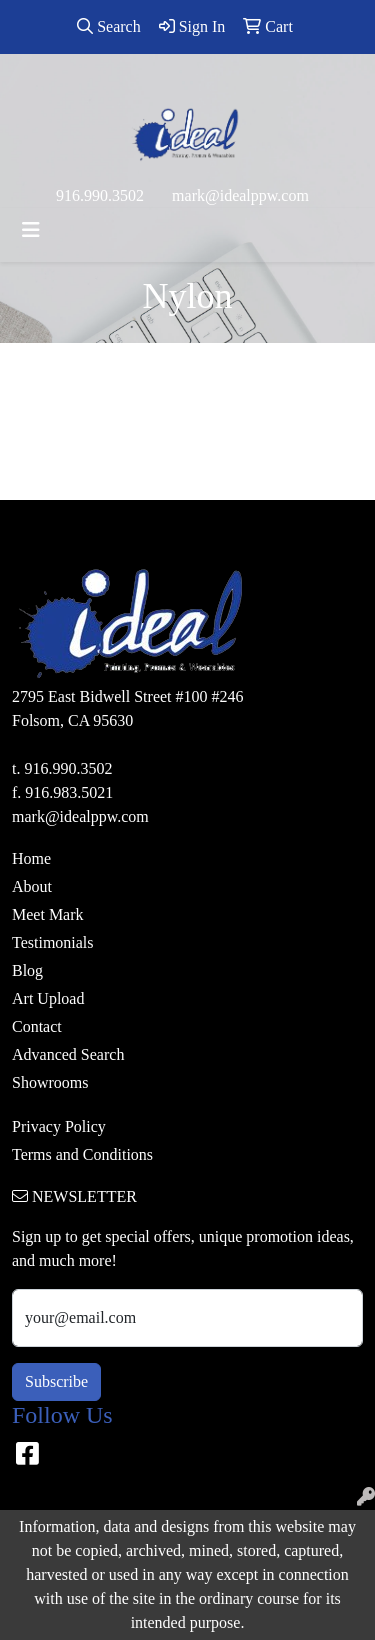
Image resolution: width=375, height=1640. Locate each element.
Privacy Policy (59, 1126)
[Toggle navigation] (31, 230)
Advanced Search (68, 1054)
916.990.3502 (100, 195)
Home (31, 858)
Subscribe (56, 1381)
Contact (37, 1026)
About (32, 886)
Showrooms (50, 1082)
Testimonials (53, 942)
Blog (27, 970)
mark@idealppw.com (240, 195)
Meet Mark (48, 914)
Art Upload (48, 998)
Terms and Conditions (82, 1154)
